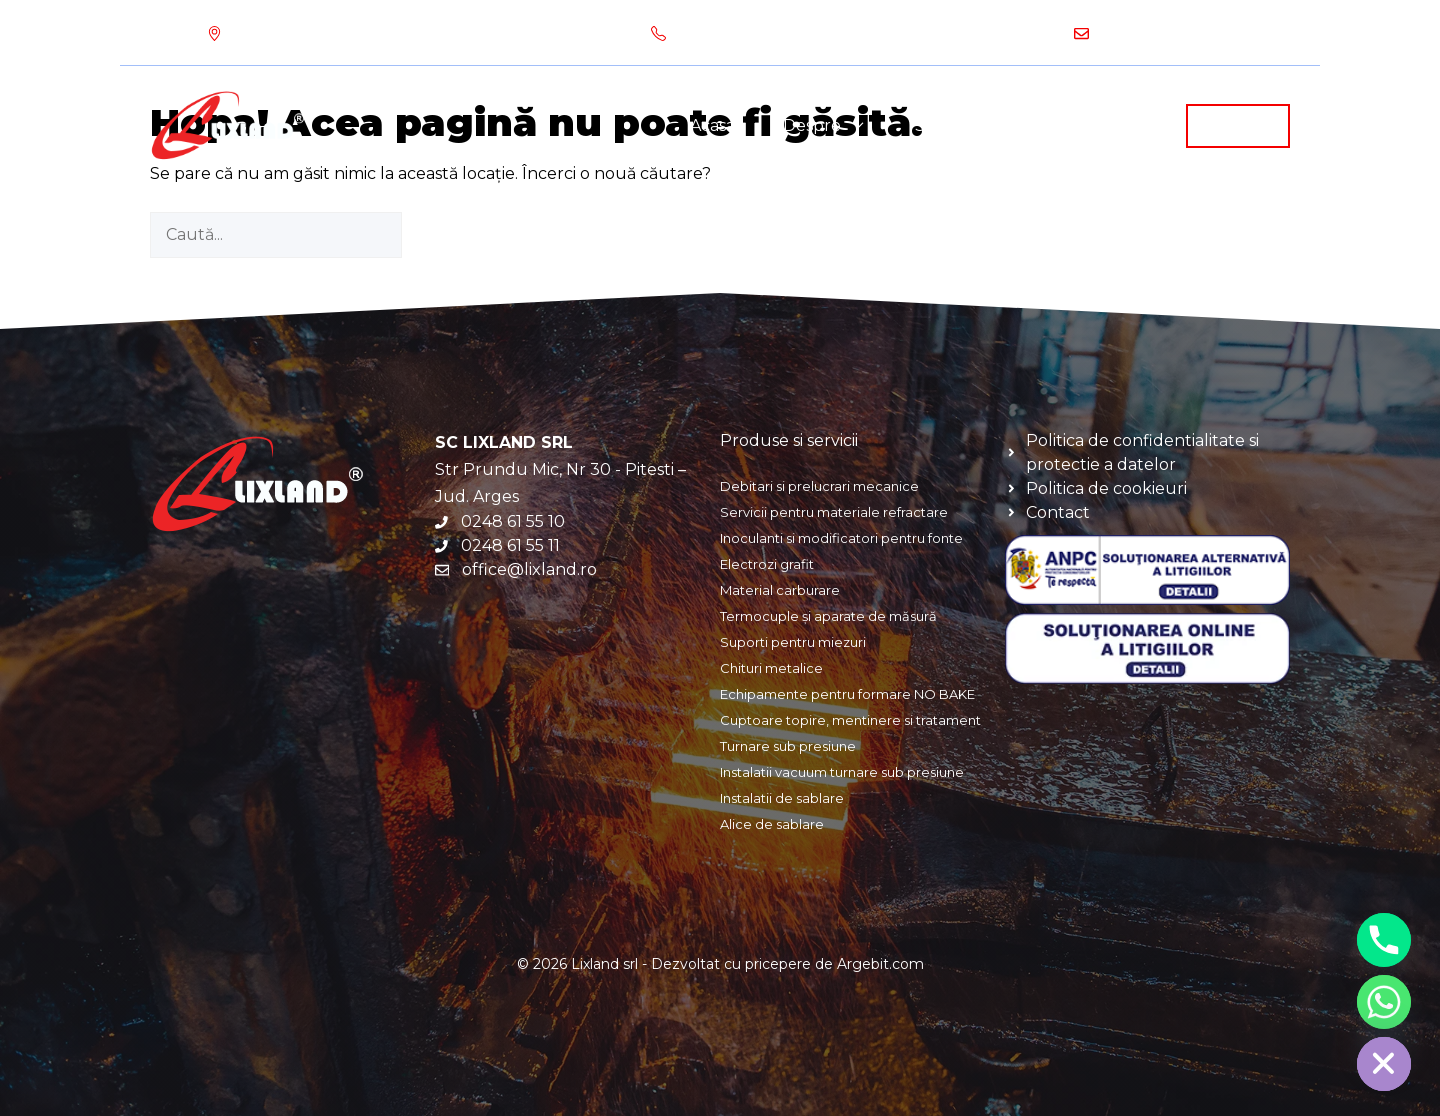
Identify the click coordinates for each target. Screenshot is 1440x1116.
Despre (837, 126)
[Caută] (436, 234)
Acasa (712, 125)
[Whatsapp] (1384, 1002)
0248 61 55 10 (905, 32)
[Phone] (1384, 940)
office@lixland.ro (1164, 32)
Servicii (967, 126)
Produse (1102, 126)
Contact (1238, 124)
